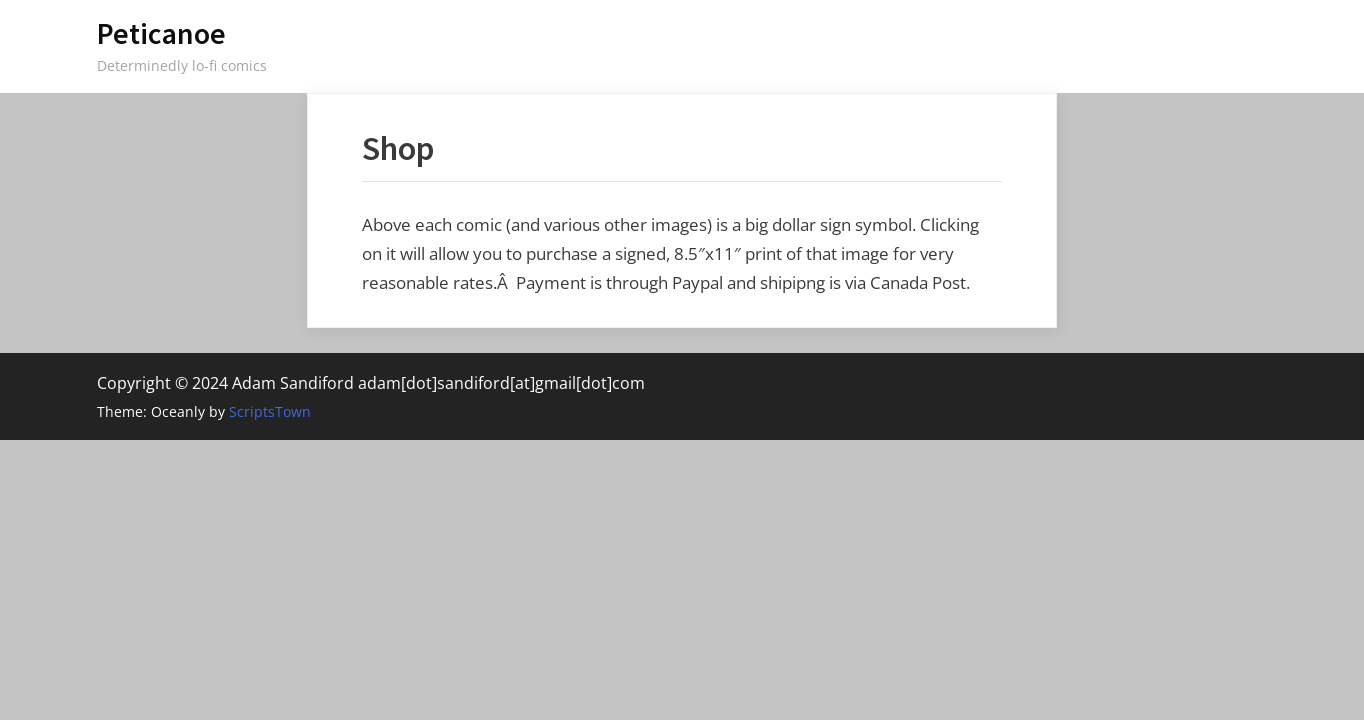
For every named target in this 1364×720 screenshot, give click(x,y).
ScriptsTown (270, 411)
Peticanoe (161, 33)
